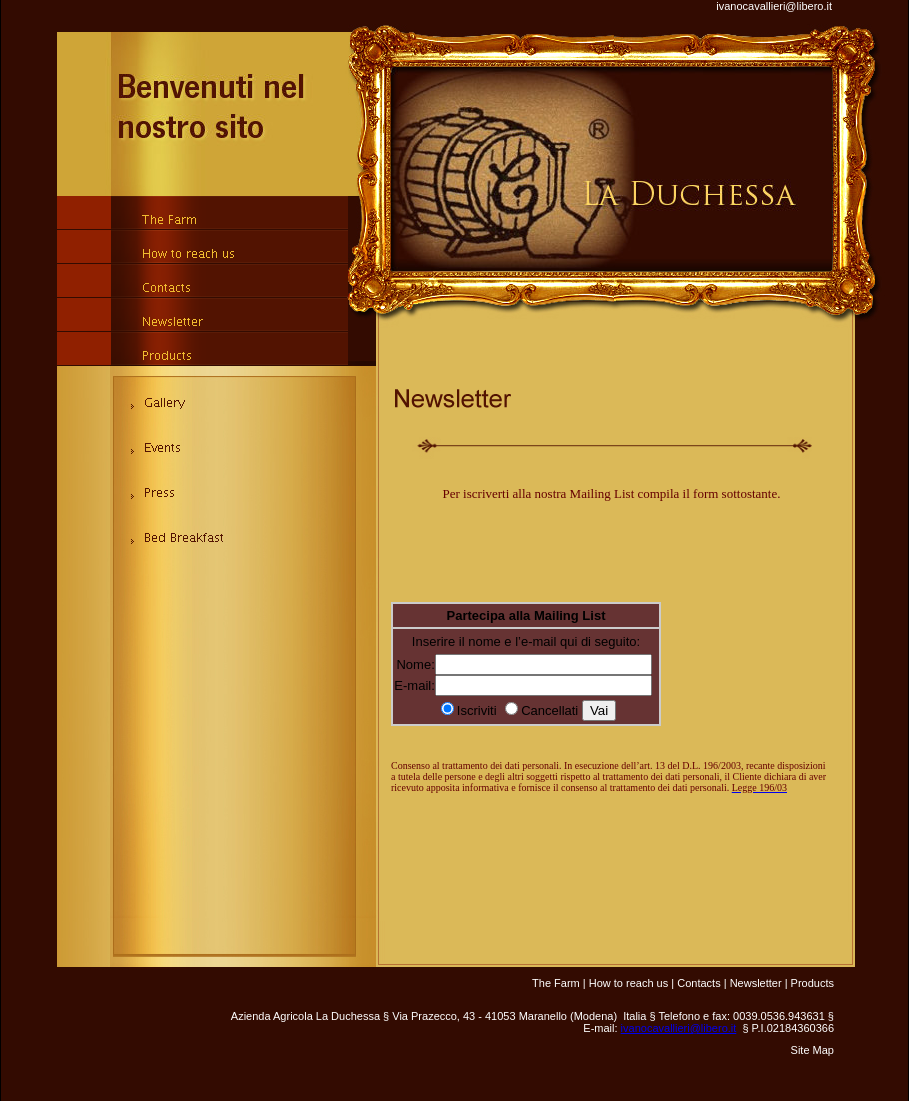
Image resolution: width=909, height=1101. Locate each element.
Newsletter (756, 983)
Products (812, 983)
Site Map (812, 1050)
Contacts (698, 983)
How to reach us (628, 983)
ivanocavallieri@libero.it (774, 6)
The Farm (556, 983)
